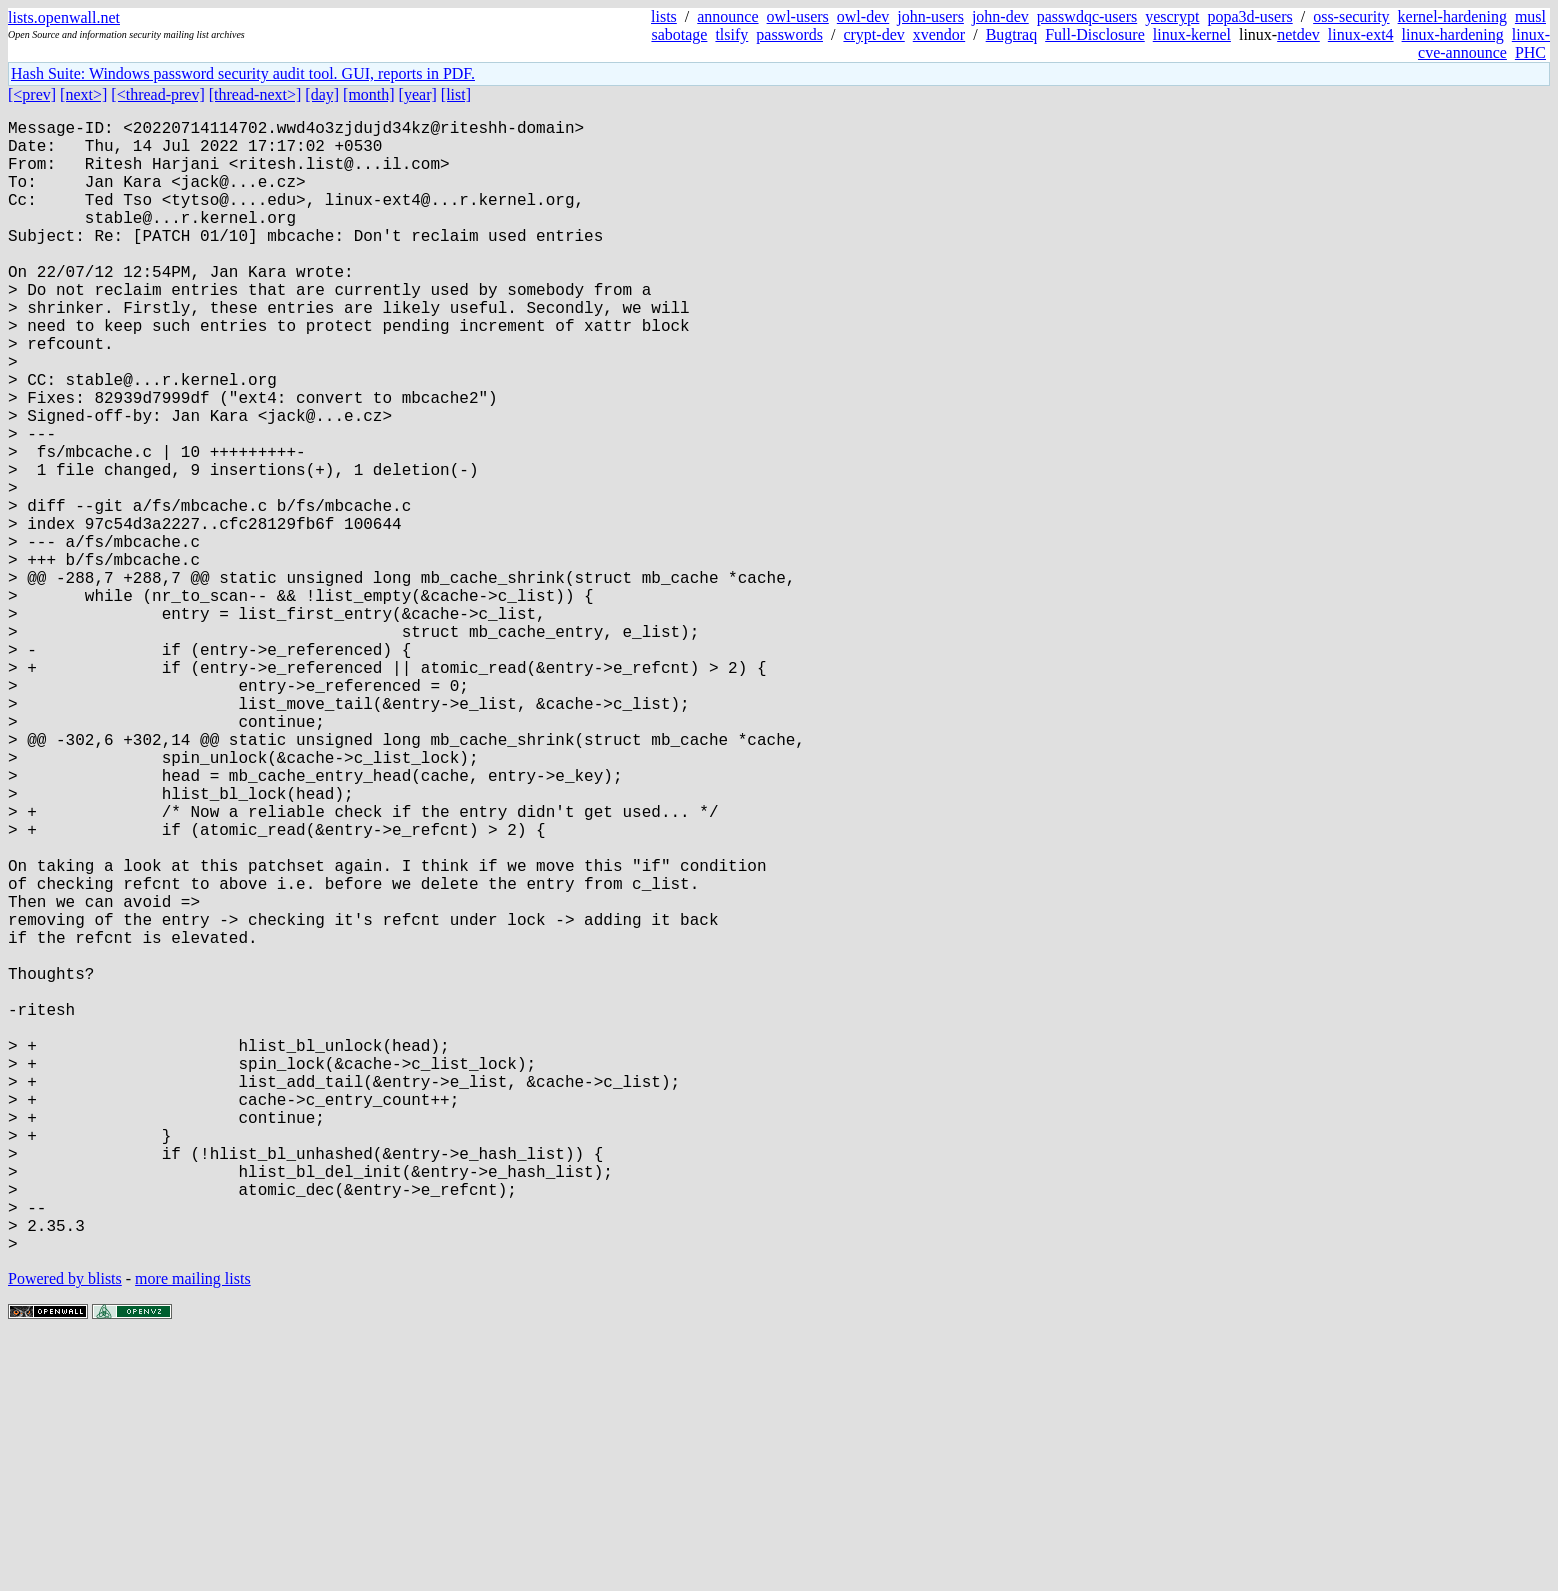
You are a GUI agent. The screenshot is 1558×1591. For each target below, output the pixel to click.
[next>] (83, 94)
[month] (369, 94)
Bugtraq (1012, 34)
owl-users (798, 16)
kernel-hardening (1452, 16)
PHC (1530, 52)
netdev (1298, 34)
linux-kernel (1192, 34)
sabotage (679, 34)
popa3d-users (1249, 16)
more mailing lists (193, 1530)
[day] (322, 94)
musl (1530, 16)
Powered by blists (65, 1530)
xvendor (939, 34)
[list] (456, 94)
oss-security (1351, 16)
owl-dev (863, 16)
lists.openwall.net (64, 17)
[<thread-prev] (157, 94)
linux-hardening (1453, 34)
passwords (789, 34)
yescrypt (1172, 16)
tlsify (731, 34)
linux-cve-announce (1484, 43)
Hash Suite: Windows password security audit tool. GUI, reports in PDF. (243, 73)
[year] (418, 94)
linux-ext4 (1361, 34)
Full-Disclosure (1095, 34)
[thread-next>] (255, 94)
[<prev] (32, 94)
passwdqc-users (1087, 16)
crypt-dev (873, 34)
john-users (930, 16)
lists (664, 16)
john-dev (1000, 16)
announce (727, 16)
